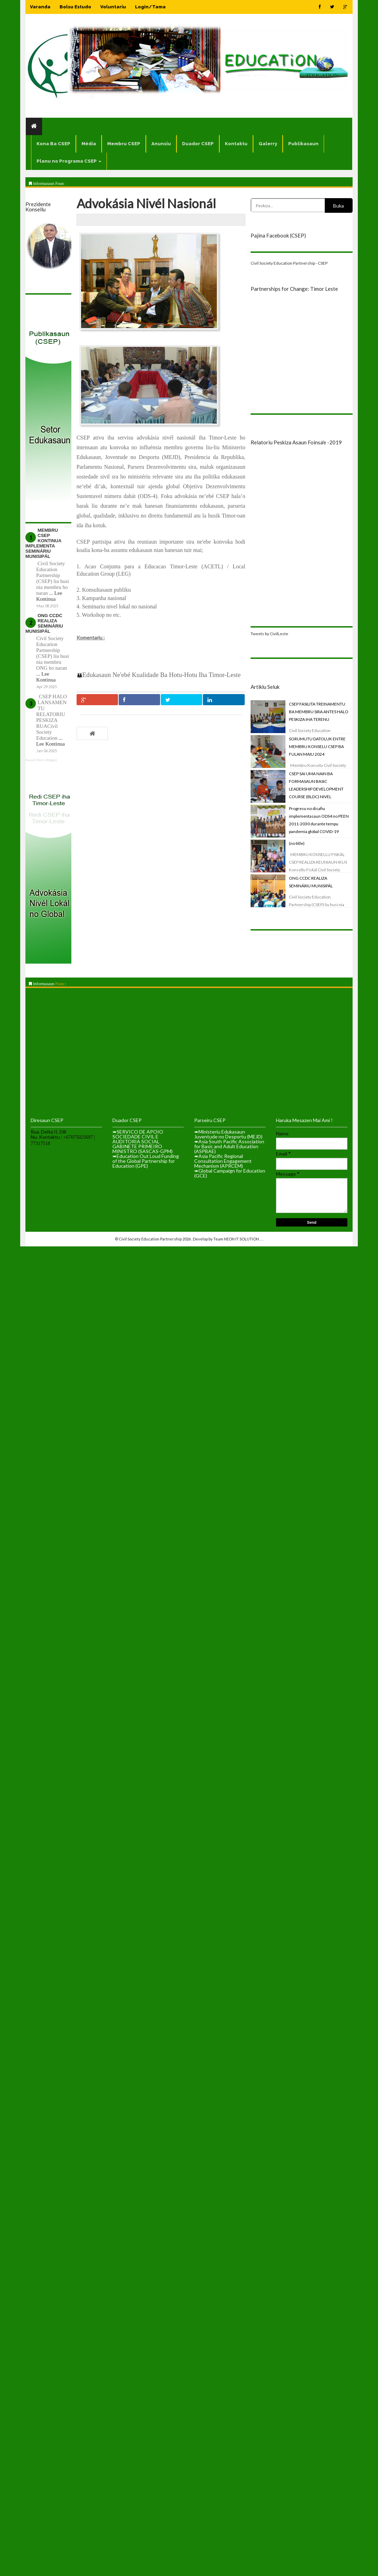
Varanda (40, 6)
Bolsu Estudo (75, 6)
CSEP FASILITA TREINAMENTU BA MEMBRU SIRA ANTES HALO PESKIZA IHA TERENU (318, 711)
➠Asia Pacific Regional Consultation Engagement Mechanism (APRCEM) (223, 1161)
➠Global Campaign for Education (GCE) (229, 1173)
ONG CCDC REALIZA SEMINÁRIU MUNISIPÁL (44, 623)
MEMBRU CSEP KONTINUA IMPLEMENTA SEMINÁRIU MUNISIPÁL (43, 543)
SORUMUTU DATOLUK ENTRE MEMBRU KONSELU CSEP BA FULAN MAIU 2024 (317, 746)
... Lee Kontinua (49, 596)
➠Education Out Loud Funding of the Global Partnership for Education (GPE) (145, 1161)
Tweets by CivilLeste (269, 633)
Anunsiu (161, 143)
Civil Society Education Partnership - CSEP (289, 263)
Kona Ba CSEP (53, 143)
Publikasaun (303, 143)
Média (88, 143)
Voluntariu (113, 6)
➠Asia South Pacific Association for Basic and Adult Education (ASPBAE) (229, 1146)
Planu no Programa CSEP (69, 161)
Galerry (268, 143)
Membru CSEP (123, 143)
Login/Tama (150, 6)
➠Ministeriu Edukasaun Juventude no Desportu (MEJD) (228, 1134)
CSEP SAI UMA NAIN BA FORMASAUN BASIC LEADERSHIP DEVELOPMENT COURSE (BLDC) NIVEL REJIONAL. (316, 789)
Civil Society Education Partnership (150, 1239)
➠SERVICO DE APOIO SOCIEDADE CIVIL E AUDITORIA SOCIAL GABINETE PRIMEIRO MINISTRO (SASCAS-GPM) (142, 1141)
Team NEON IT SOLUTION (236, 1239)
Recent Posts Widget (41, 760)
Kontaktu (236, 143)
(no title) (297, 843)
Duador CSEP (198, 143)
